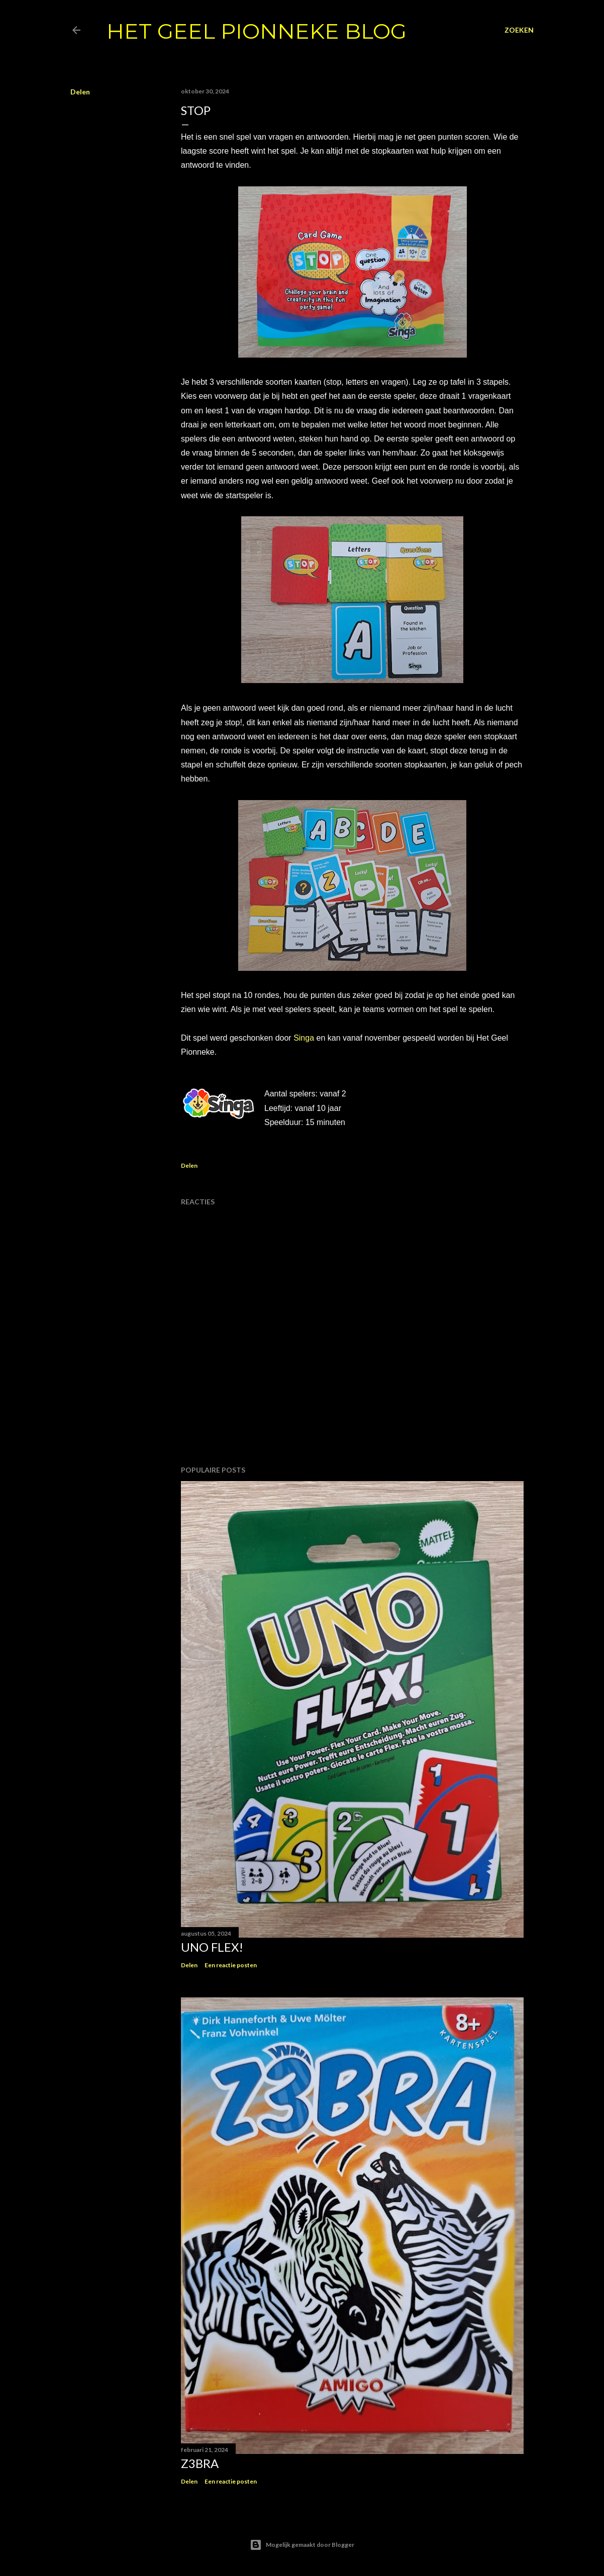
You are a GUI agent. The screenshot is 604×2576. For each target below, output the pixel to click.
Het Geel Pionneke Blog (257, 31)
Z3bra (200, 2463)
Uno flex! (212, 1947)
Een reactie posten (231, 1965)
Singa (303, 1038)
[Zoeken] (519, 30)
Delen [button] (80, 91)
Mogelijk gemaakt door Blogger (302, 2545)
